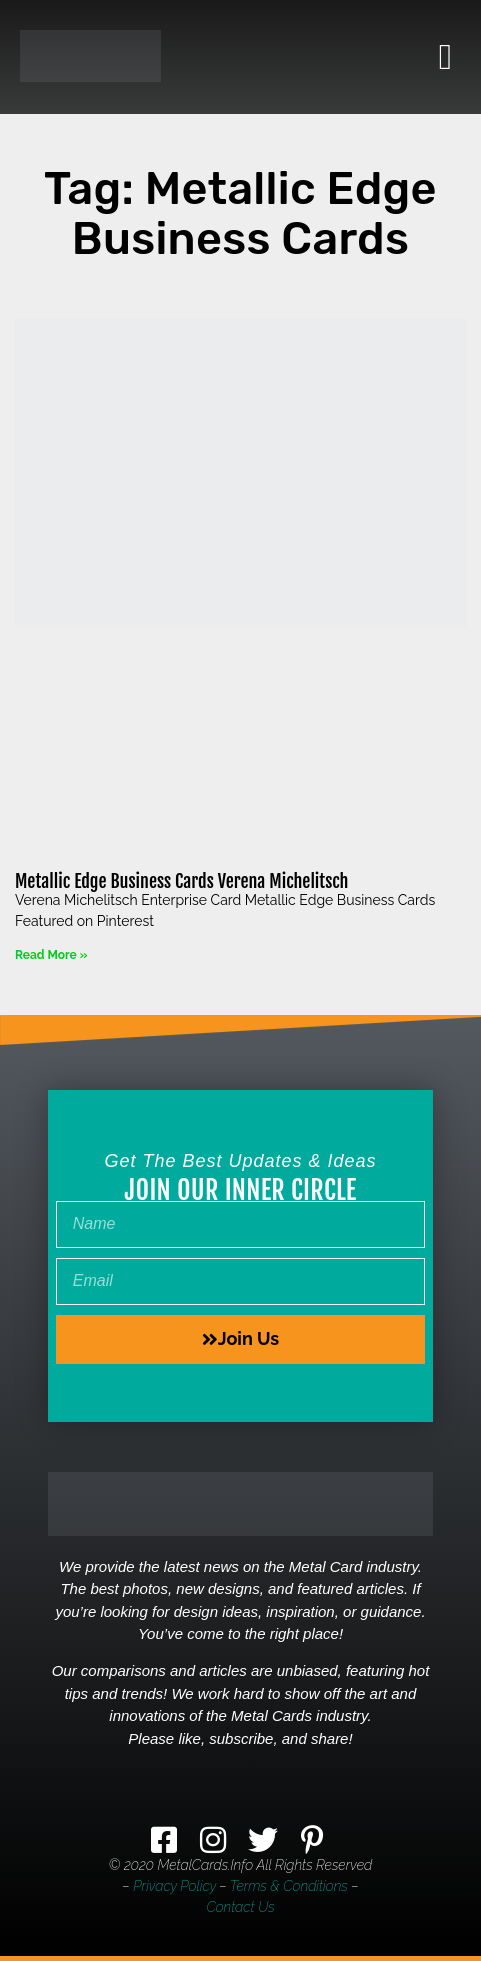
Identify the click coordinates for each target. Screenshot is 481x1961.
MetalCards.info (205, 1865)
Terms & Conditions (289, 1886)
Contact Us (240, 1907)
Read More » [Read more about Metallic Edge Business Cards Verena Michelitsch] (51, 955)
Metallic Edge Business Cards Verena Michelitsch (182, 881)
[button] (445, 57)
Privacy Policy (174, 1886)
